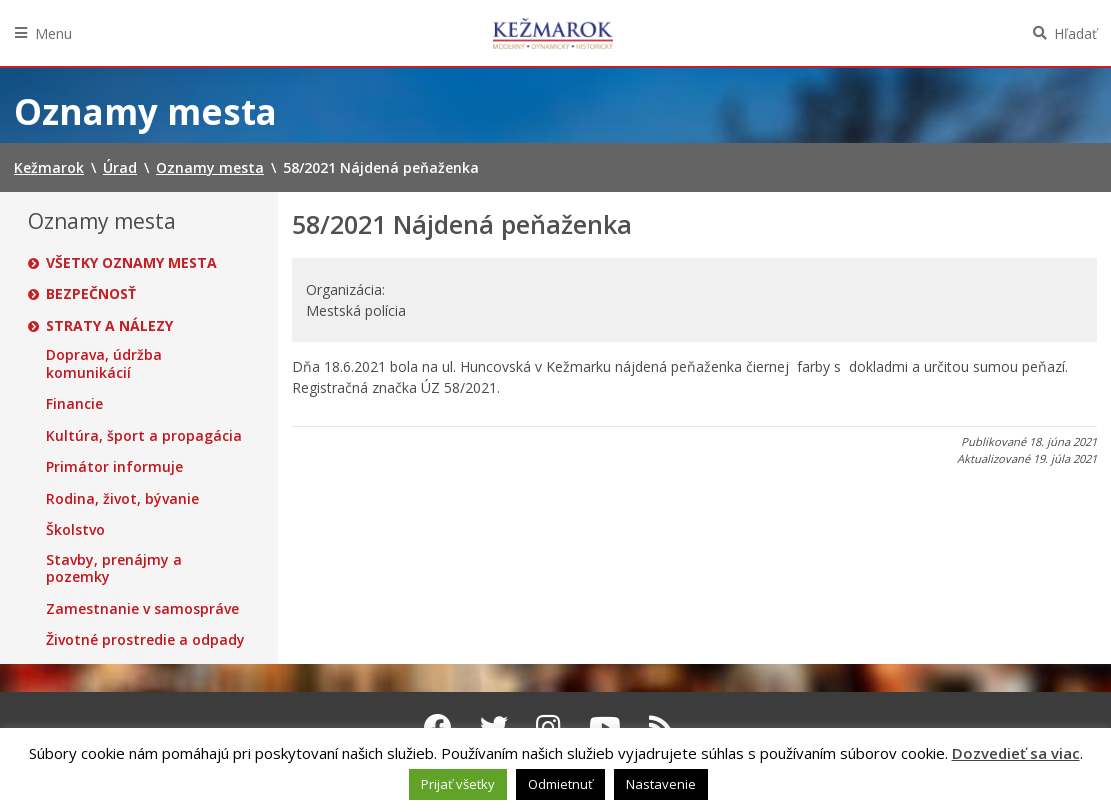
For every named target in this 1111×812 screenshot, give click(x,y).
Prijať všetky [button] (458, 784)
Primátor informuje (114, 467)
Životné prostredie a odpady (145, 640)
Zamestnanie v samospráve (142, 609)
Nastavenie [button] (661, 784)
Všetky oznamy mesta (131, 263)
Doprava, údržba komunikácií (104, 363)
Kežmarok (553, 33)
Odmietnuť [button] (560, 784)
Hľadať (1075, 33)
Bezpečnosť (91, 294)
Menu (53, 33)
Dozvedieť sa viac (1016, 753)
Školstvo (75, 530)
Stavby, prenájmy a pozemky (114, 568)
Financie (74, 404)
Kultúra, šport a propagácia (144, 436)
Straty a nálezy (109, 326)
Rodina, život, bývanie (122, 499)
